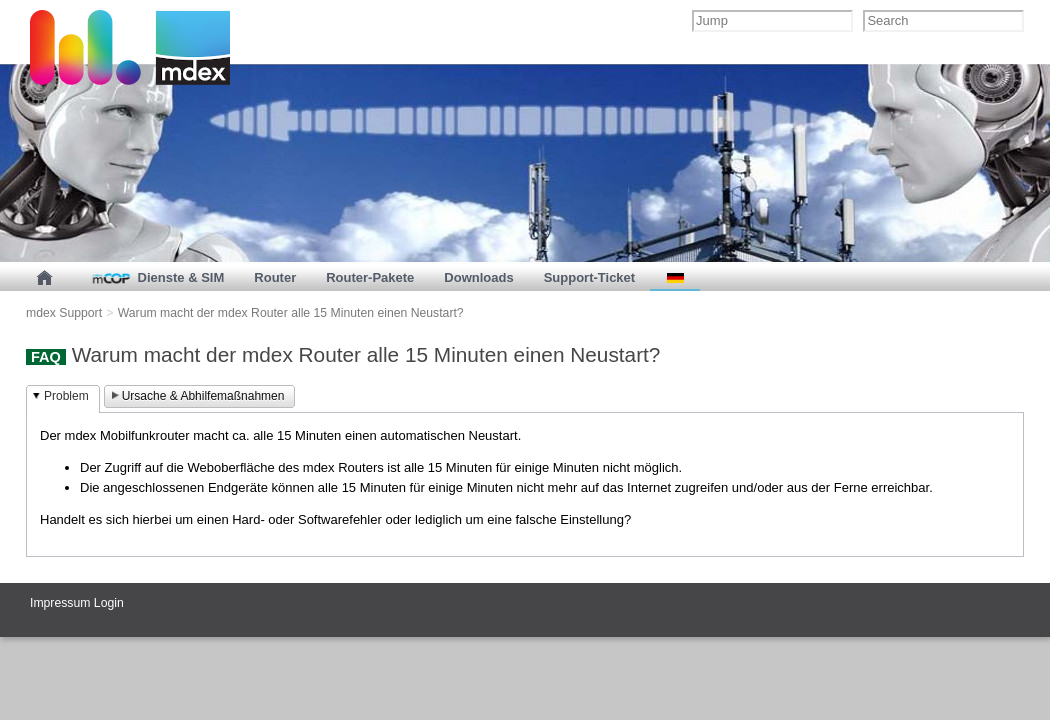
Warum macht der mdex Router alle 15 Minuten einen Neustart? (291, 313)
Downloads (478, 277)
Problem (66, 396)
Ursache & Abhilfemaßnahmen (203, 396)
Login (109, 603)
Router (275, 277)
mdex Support (64, 313)
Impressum (60, 603)
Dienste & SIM (156, 277)
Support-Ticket (590, 277)
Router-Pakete (370, 277)
